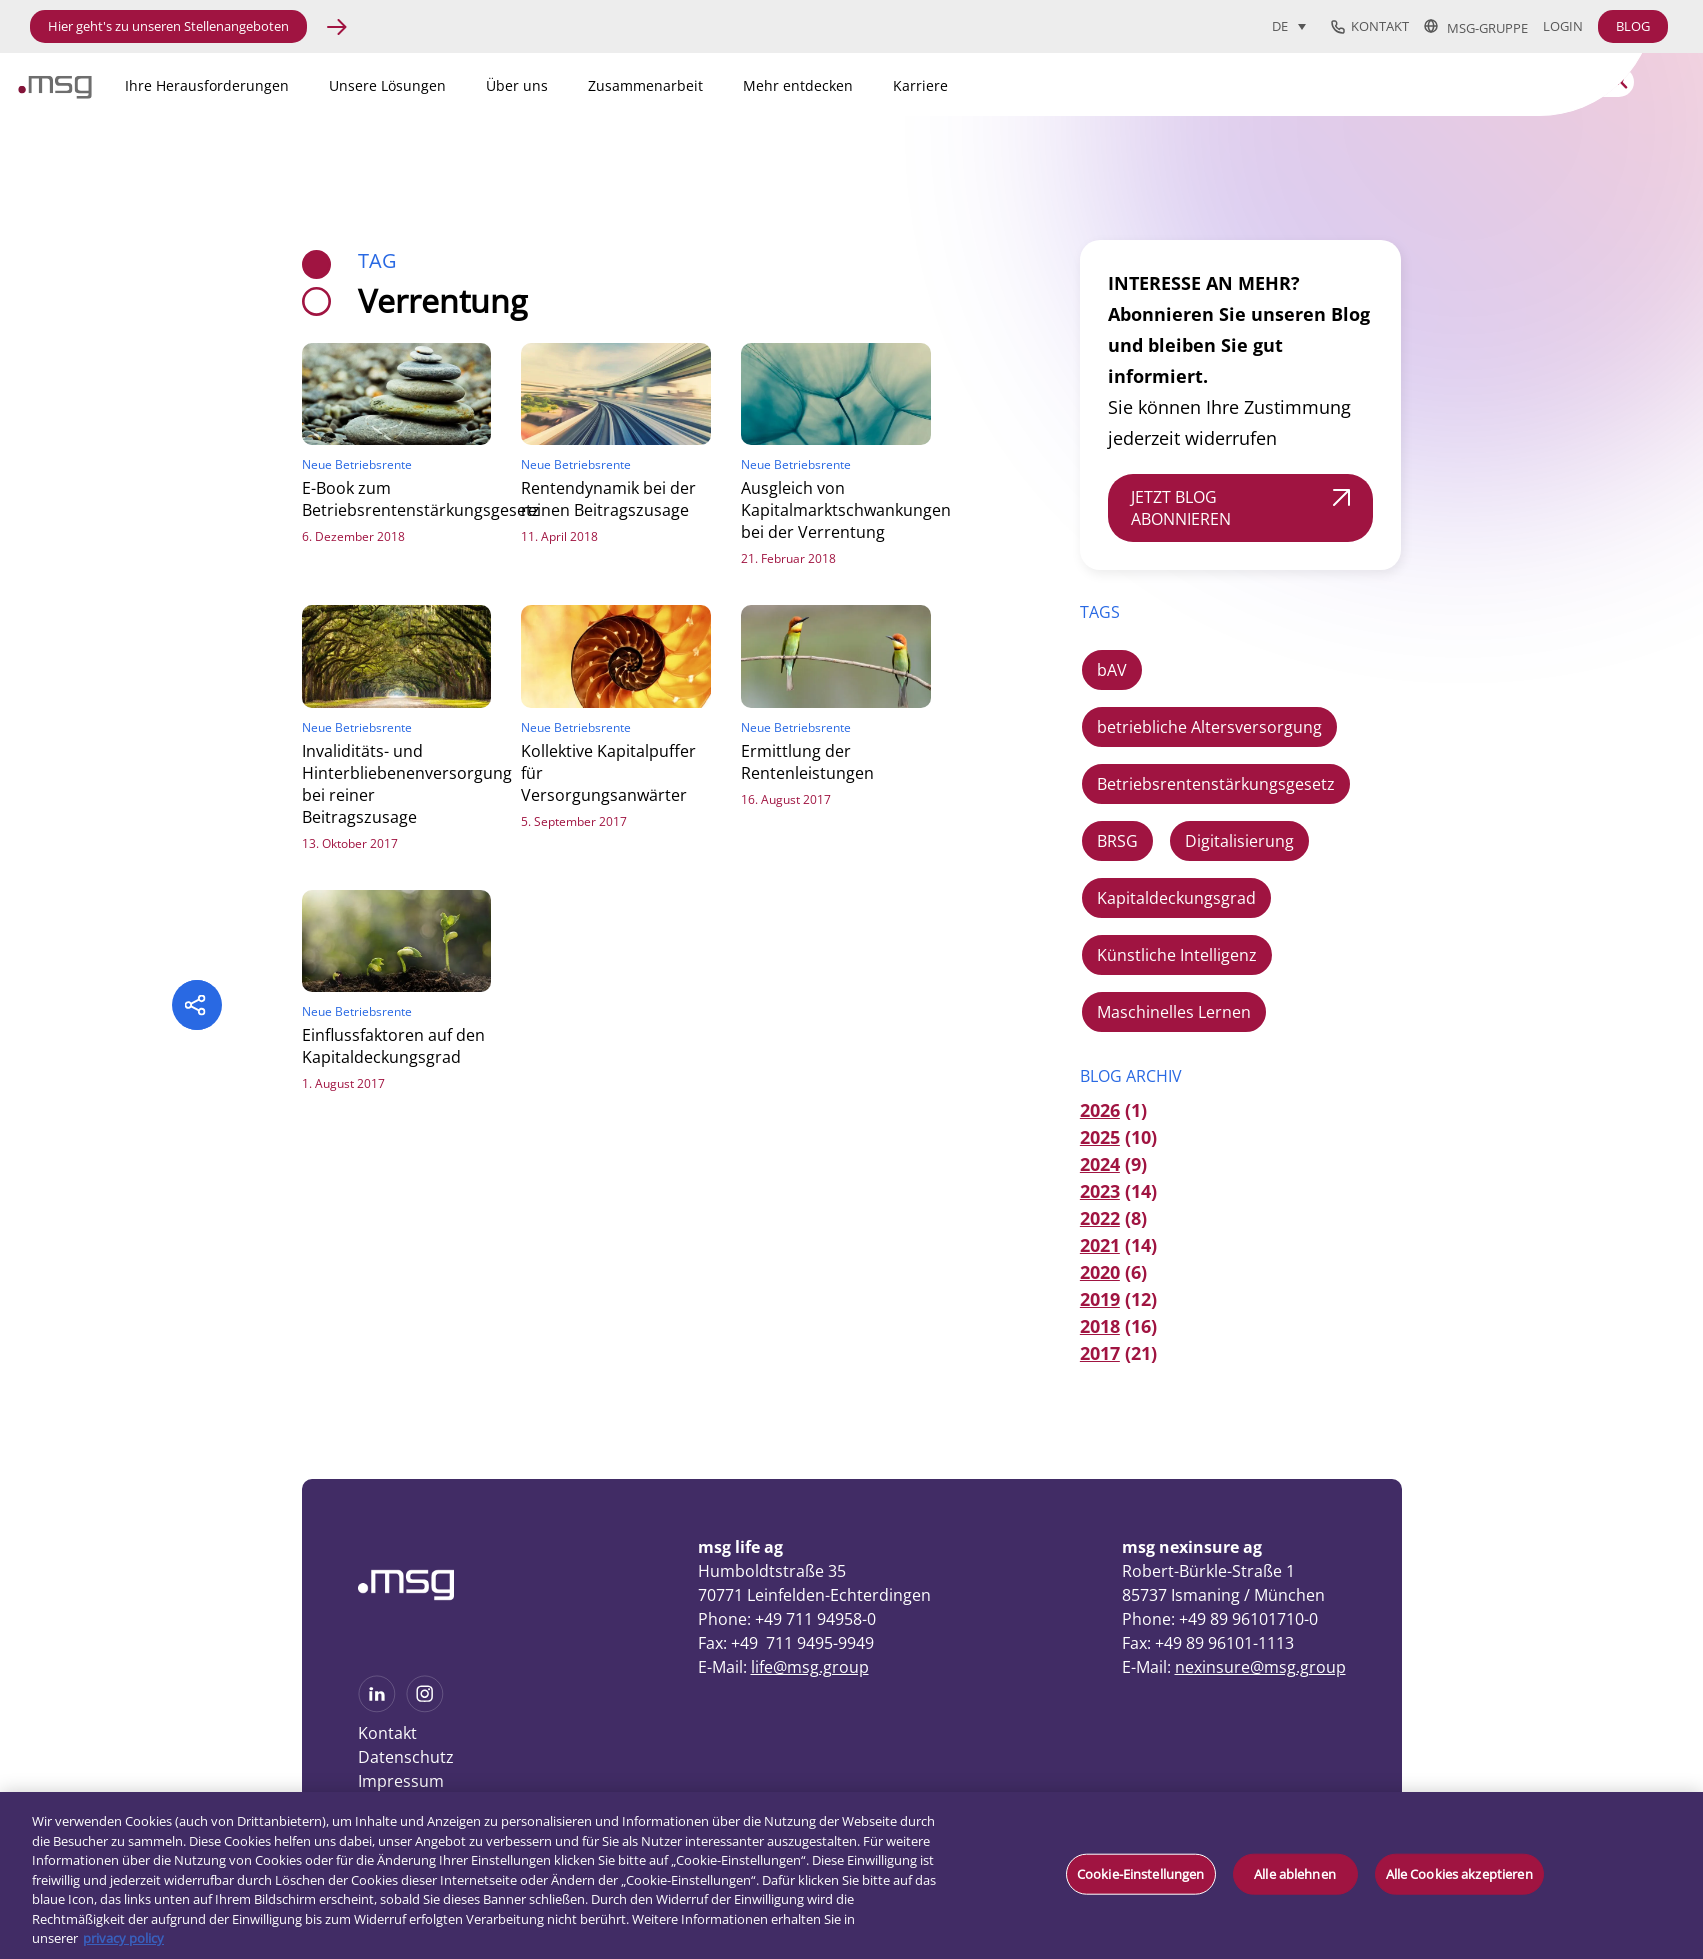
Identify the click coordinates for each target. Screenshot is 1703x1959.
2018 (1100, 1326)
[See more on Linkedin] (377, 1706)
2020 (1100, 1272)
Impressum (401, 1781)
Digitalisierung (1239, 841)
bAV (1112, 670)
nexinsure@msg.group (1260, 1667)
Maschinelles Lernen (1174, 1012)
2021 (1100, 1245)
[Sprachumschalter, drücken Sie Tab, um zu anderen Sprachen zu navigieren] (1289, 26)
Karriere (920, 85)
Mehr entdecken (798, 85)
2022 (1100, 1218)
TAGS (1100, 612)
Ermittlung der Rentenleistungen (807, 762)
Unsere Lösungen (387, 85)
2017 (1100, 1353)
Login (1563, 26)
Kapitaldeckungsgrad (1176, 898)
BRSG (1117, 841)
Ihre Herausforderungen (207, 85)
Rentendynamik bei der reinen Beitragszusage (608, 499)
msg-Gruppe (1476, 27)
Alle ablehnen (1295, 1873)
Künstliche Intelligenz (1177, 955)
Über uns (517, 85)
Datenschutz (406, 1757)
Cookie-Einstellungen (1141, 1873)
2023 (1100, 1191)
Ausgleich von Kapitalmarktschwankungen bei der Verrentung (846, 510)
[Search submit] (1619, 80)
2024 (1100, 1164)
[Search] (1509, 82)
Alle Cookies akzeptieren (1459, 1873)
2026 (1100, 1110)
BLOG (1633, 26)
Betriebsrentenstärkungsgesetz (1216, 784)
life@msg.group (810, 1667)
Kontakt (1370, 27)
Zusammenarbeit (645, 85)
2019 (1100, 1299)
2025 (1100, 1137)
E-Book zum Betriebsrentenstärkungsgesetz (421, 499)
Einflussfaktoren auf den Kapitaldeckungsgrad (393, 1046)
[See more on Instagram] (425, 1706)
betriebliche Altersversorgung (1209, 727)
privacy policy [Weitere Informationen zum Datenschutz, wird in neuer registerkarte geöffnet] (123, 1938)
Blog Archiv (1131, 1076)
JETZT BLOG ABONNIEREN (1181, 508)
